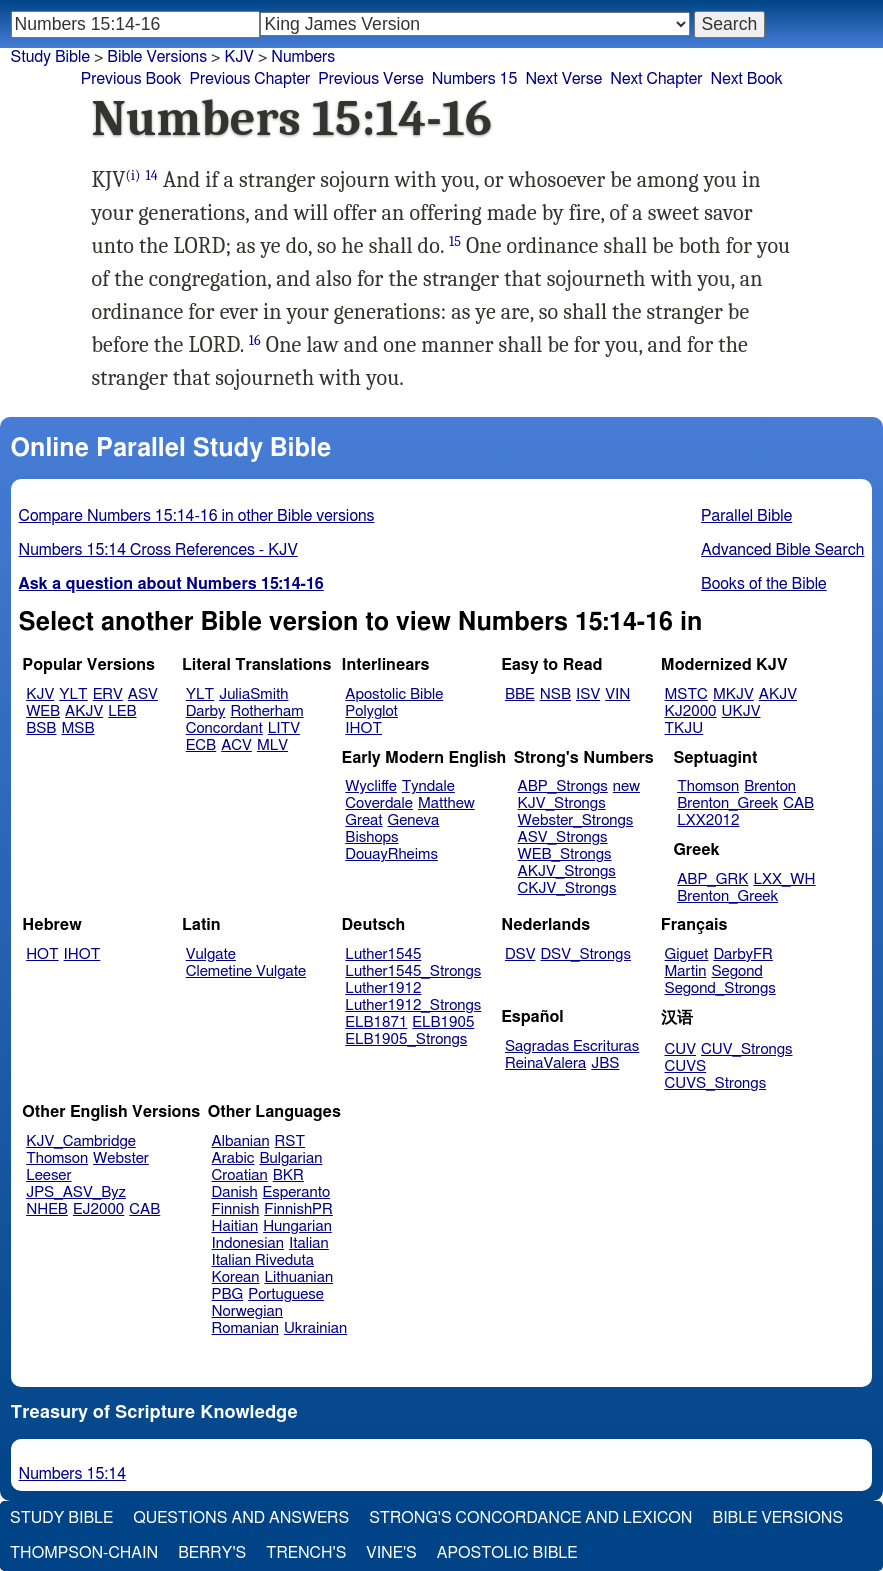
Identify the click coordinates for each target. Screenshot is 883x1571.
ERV (108, 694)
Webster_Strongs (576, 820)
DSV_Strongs (585, 954)
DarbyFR (743, 954)
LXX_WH (784, 879)
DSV (520, 954)
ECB (201, 745)
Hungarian (297, 1226)
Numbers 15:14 (73, 1474)
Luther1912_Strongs (413, 1005)
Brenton (770, 786)
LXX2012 (708, 820)
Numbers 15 (475, 79)
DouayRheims (391, 854)
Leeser (48, 1175)
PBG (228, 1294)
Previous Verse (370, 79)
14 (152, 175)
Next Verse (563, 79)
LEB (122, 711)
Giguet (687, 954)
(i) (133, 175)
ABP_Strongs (563, 786)
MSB (77, 728)
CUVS (686, 1066)
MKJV (733, 694)
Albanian (241, 1141)
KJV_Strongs (562, 803)
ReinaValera (545, 1063)
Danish (235, 1192)
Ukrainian (315, 1328)
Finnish (236, 1209)
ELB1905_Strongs (406, 1039)
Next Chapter (656, 79)
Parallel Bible (746, 516)
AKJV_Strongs (567, 871)
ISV (588, 694)
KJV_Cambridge (81, 1141)
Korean (236, 1277)
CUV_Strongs (746, 1049)
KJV (239, 57)
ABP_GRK (712, 879)
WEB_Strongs (565, 854)
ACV (236, 745)
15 (455, 241)
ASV (143, 694)
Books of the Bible (764, 584)
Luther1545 (383, 954)
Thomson (708, 786)
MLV (272, 745)
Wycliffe (370, 786)
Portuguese (286, 1294)
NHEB (47, 1209)
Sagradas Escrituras (572, 1046)
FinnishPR (298, 1209)
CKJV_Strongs (567, 888)
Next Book (746, 79)
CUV (681, 1049)
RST (290, 1141)
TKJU (684, 728)
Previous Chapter (250, 79)
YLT (73, 694)
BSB (41, 728)
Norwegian (247, 1311)
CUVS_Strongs (716, 1083)
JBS (605, 1063)
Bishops (371, 837)
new (626, 786)
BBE (520, 694)
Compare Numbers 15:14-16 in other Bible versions (197, 516)
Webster (121, 1158)
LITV (284, 728)
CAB (798, 803)
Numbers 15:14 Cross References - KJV (158, 550)
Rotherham (266, 711)
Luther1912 (383, 988)
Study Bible (50, 57)
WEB (43, 711)
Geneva (414, 820)
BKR (288, 1175)
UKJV (741, 711)
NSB (555, 694)
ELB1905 (443, 1022)
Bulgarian (290, 1158)
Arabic (233, 1158)
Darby (206, 711)
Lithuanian (298, 1277)
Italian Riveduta (263, 1260)
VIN (617, 694)
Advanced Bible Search (782, 550)
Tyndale (428, 786)
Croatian (240, 1175)
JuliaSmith (253, 694)
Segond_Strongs (720, 988)
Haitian (235, 1226)
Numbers (303, 57)
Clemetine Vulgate (246, 971)
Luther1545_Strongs (413, 971)
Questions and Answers (241, 1518)
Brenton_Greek (727, 803)
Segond (736, 971)
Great (363, 820)
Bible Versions (157, 57)
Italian (309, 1243)
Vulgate (211, 954)
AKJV (84, 711)
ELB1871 (376, 1022)
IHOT (363, 728)
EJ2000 (98, 1209)
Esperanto (297, 1192)
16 (255, 340)
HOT (42, 954)
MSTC (686, 694)
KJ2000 (691, 711)
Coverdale (379, 803)
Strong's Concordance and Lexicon (530, 1518)
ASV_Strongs (563, 837)
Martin (686, 971)
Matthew (446, 803)
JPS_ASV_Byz (76, 1192)
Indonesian (248, 1243)
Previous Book (131, 79)
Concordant (224, 728)
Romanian (245, 1328)
